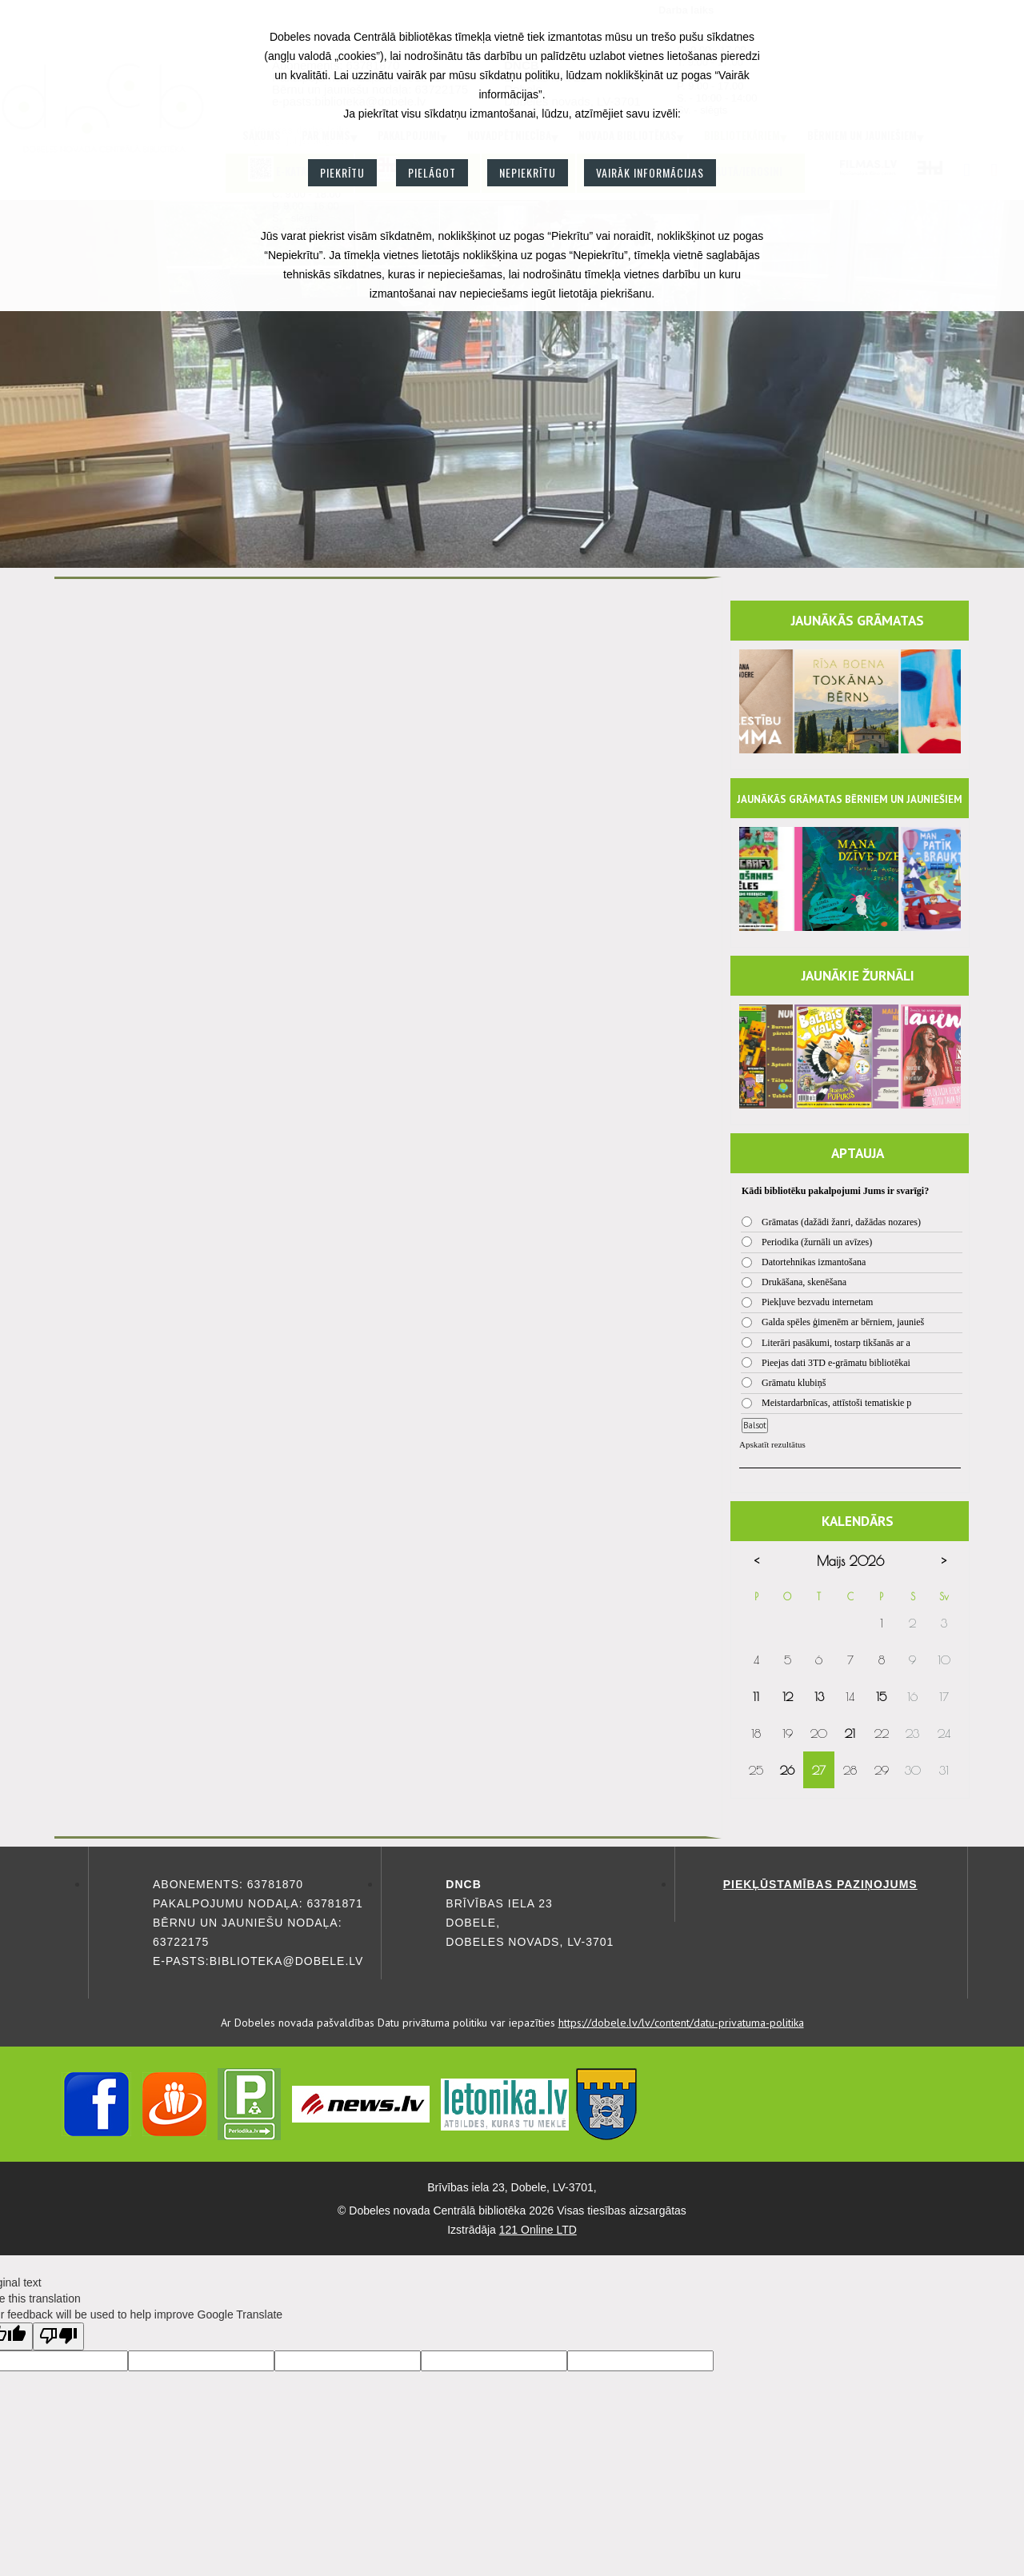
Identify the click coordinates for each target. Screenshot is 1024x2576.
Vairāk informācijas (650, 172)
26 (787, 1770)
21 (850, 1733)
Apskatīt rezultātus (772, 1444)
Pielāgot (432, 172)
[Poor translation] (58, 2336)
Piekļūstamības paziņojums (820, 1884)
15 (881, 1696)
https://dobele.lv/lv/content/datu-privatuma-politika (681, 2022)
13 (819, 1696)
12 (787, 1696)
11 (756, 1696)
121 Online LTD (538, 2229)
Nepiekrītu (527, 172)
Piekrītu (342, 172)
